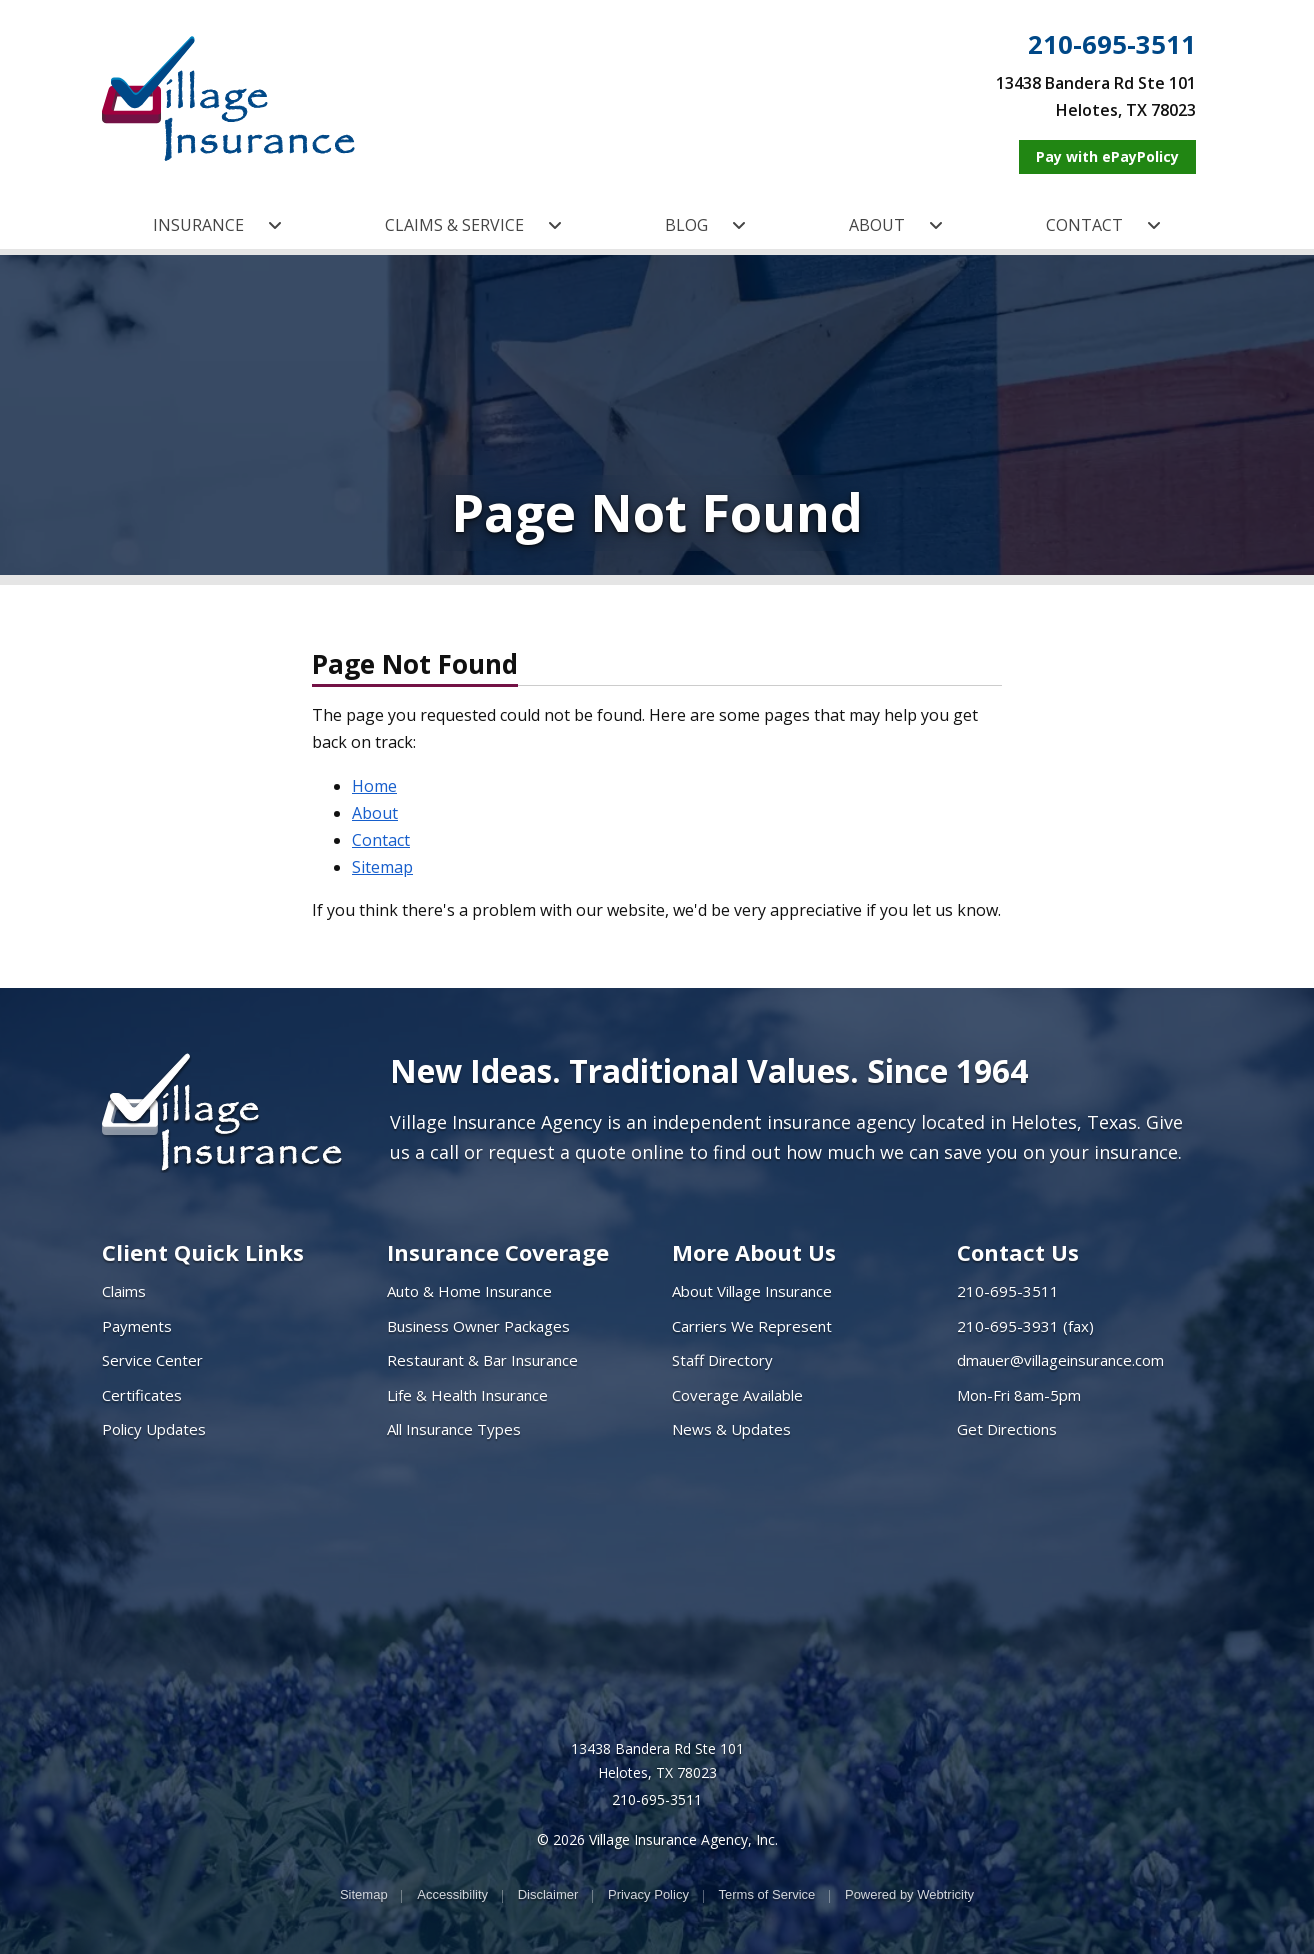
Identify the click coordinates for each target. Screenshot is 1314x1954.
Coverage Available (737, 1395)
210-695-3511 (1112, 45)
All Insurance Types (454, 1429)
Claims (124, 1291)
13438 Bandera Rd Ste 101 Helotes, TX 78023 (657, 1760)
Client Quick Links (203, 1252)
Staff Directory (722, 1360)
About (375, 813)
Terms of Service (767, 1894)
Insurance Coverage (498, 1252)
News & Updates (731, 1429)
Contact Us (1018, 1252)
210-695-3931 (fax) (1025, 1326)
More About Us (754, 1252)
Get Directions (1007, 1429)
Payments (137, 1326)
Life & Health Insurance (467, 1395)
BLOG (705, 225)
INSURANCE (217, 225)
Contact (381, 840)
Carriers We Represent (752, 1326)
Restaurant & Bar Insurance (482, 1360)
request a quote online (586, 1152)
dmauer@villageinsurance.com (1060, 1360)
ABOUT (896, 225)
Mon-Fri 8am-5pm (1019, 1395)
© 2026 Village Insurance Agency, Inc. (657, 1839)
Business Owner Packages (478, 1326)
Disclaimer (548, 1894)
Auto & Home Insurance (469, 1291)
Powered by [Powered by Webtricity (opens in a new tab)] (909, 1894)
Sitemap (382, 867)
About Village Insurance (752, 1291)
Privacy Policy (648, 1894)
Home (374, 786)
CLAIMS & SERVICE (473, 225)
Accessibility (452, 1894)
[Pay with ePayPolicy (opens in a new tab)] (1107, 157)
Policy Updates (154, 1429)
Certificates (142, 1395)
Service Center (152, 1360)
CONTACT (1103, 225)
